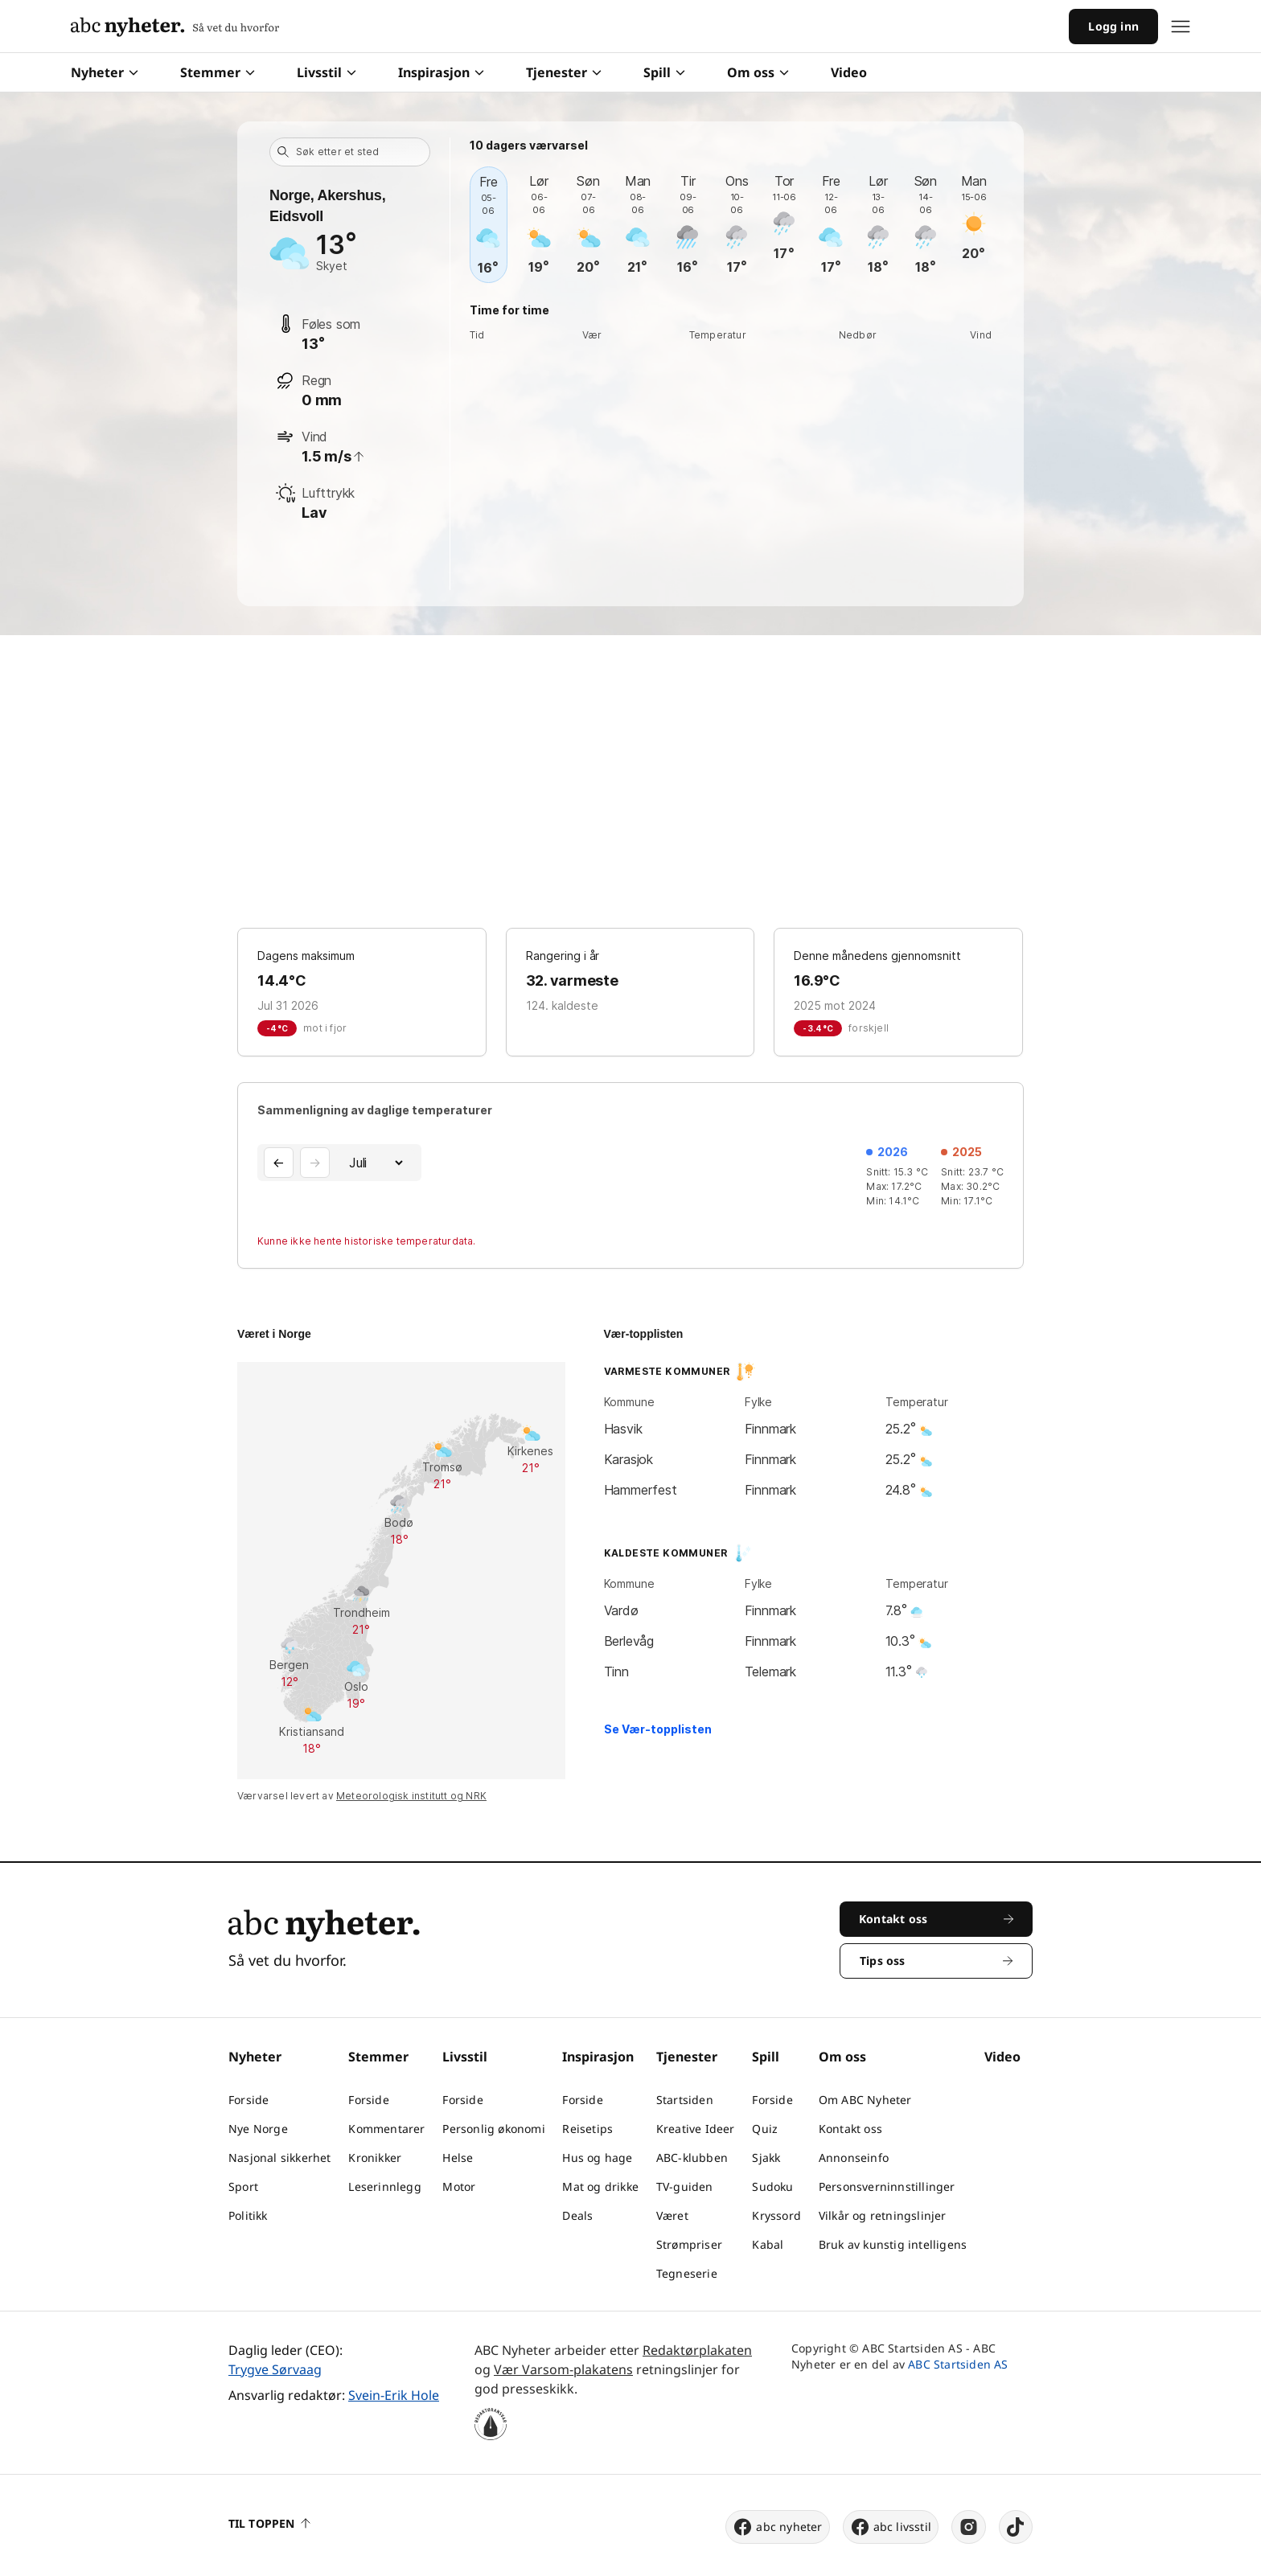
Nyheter (104, 72)
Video (849, 72)
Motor (458, 2186)
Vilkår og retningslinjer (883, 2215)
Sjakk (766, 2157)
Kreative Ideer (695, 2128)
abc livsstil (890, 2527)
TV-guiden (684, 2186)
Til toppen (269, 2523)
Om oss (758, 72)
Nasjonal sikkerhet (279, 2157)
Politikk (248, 2215)
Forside (248, 2099)
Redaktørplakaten (697, 2350)
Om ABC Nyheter (865, 2099)
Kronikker (374, 2157)
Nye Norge (258, 2128)
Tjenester (564, 72)
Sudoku (772, 2186)
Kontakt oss (850, 2128)
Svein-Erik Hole (393, 2395)
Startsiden (684, 2099)
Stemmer (217, 72)
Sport (243, 2186)
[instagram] (968, 2527)
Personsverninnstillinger (887, 2186)
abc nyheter (777, 2527)
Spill (664, 72)
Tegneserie (686, 2273)
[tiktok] (1016, 2527)
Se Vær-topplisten (658, 1729)
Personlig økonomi (493, 2128)
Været (672, 2215)
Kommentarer (386, 2128)
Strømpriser (689, 2244)
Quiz (765, 2128)
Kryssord (776, 2215)
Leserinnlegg (384, 2186)
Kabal (767, 2244)
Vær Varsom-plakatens (563, 2369)
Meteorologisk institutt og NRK (411, 1796)
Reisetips (587, 2128)
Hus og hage (597, 2157)
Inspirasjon (441, 72)
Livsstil (326, 72)
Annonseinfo (854, 2157)
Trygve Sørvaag (275, 2369)
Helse (457, 2157)
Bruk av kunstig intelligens (893, 2244)
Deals (577, 2215)
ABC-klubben (692, 2157)
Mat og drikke (600, 2186)
